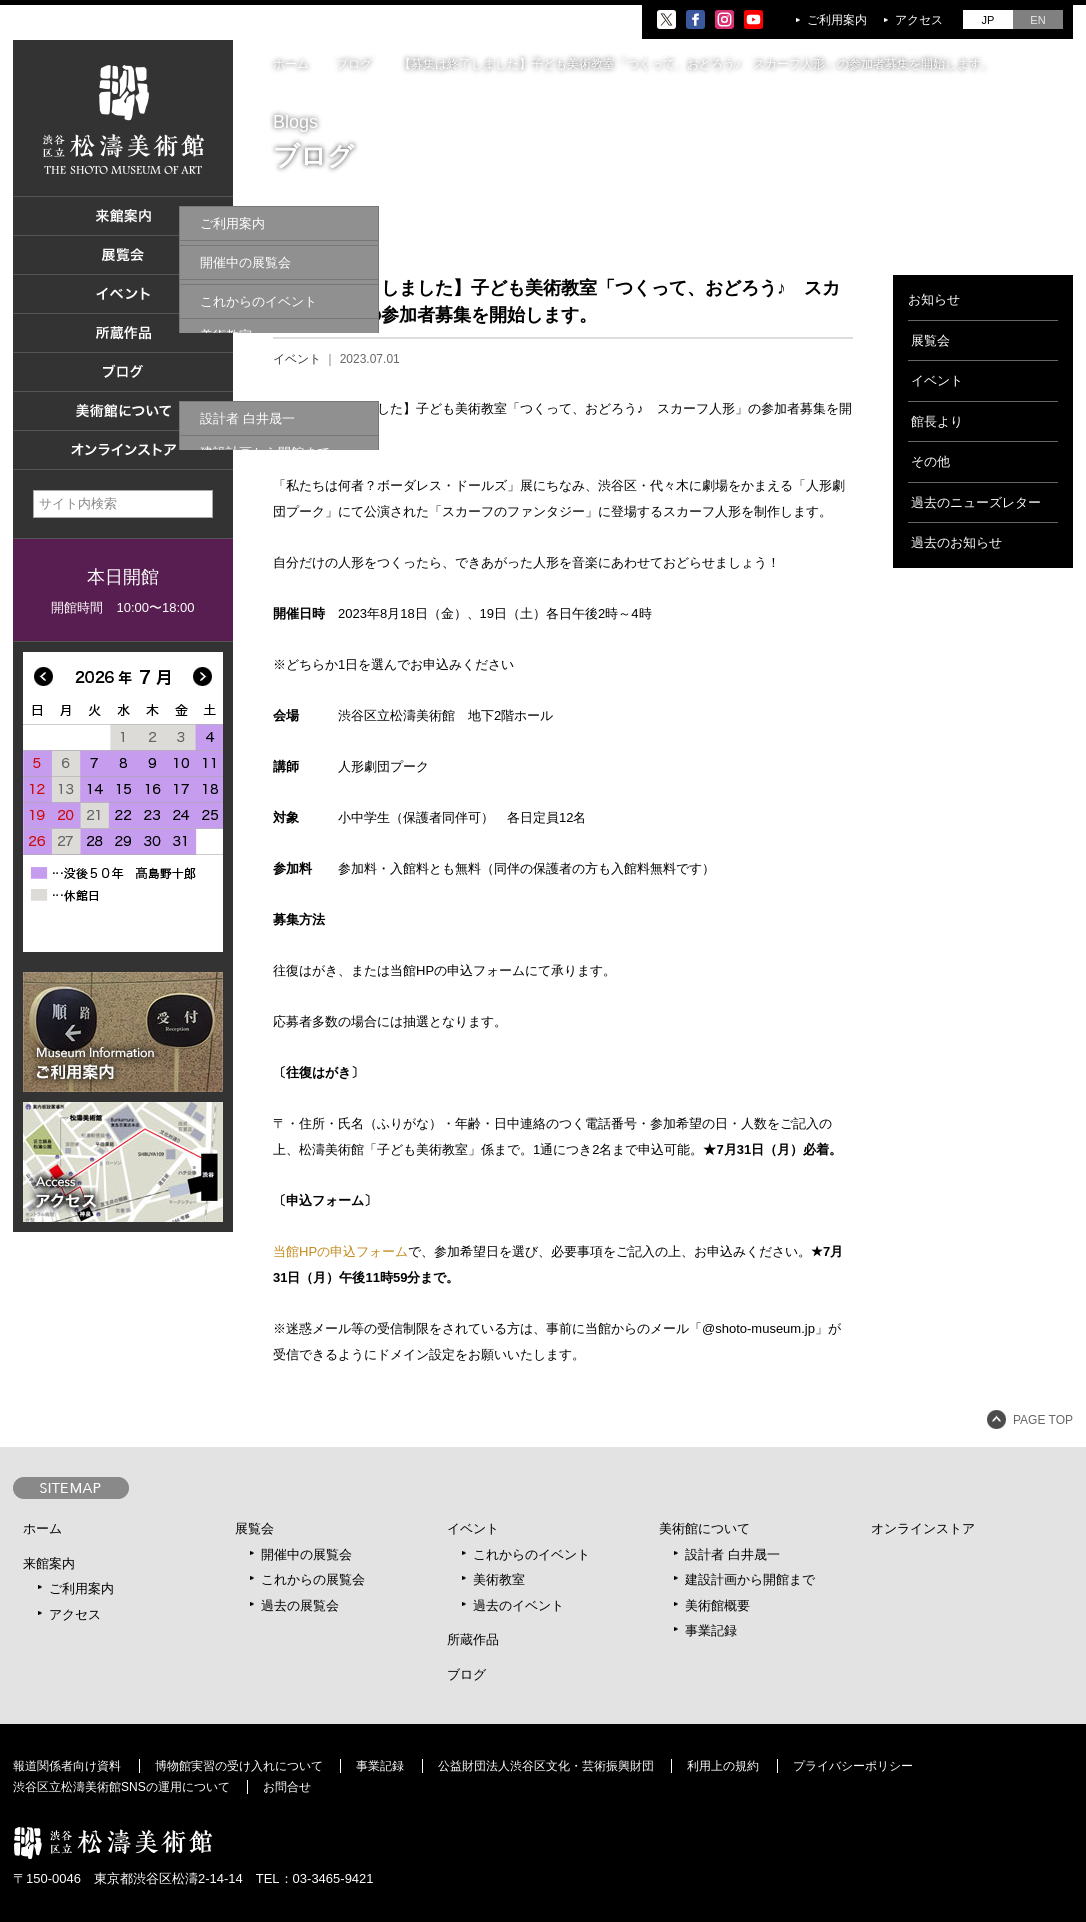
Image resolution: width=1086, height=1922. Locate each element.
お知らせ (934, 299)
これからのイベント (531, 1554)
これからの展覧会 (313, 1579)
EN (1037, 20)
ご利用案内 (837, 20)
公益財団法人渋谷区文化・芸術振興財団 (546, 1766)
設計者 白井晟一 (732, 1554)
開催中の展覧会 (306, 1554)
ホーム (291, 64)
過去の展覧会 (300, 1605)
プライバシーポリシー (853, 1766)
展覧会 (930, 340)
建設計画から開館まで (750, 1579)
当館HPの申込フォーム (340, 1251)
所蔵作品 (473, 1639)
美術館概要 (717, 1605)
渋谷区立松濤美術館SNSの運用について (121, 1787)
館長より (937, 421)
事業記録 (711, 1630)
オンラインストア (923, 1528)
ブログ (354, 64)
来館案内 (49, 1563)
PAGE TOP (1043, 1420)
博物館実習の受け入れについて (239, 1766)
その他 (930, 461)
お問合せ (287, 1787)
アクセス (919, 20)
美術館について (704, 1528)
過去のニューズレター (976, 502)
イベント (297, 359)
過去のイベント (518, 1605)
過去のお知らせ (956, 542)
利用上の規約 (723, 1766)
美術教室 (499, 1579)
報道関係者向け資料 (67, 1766)
